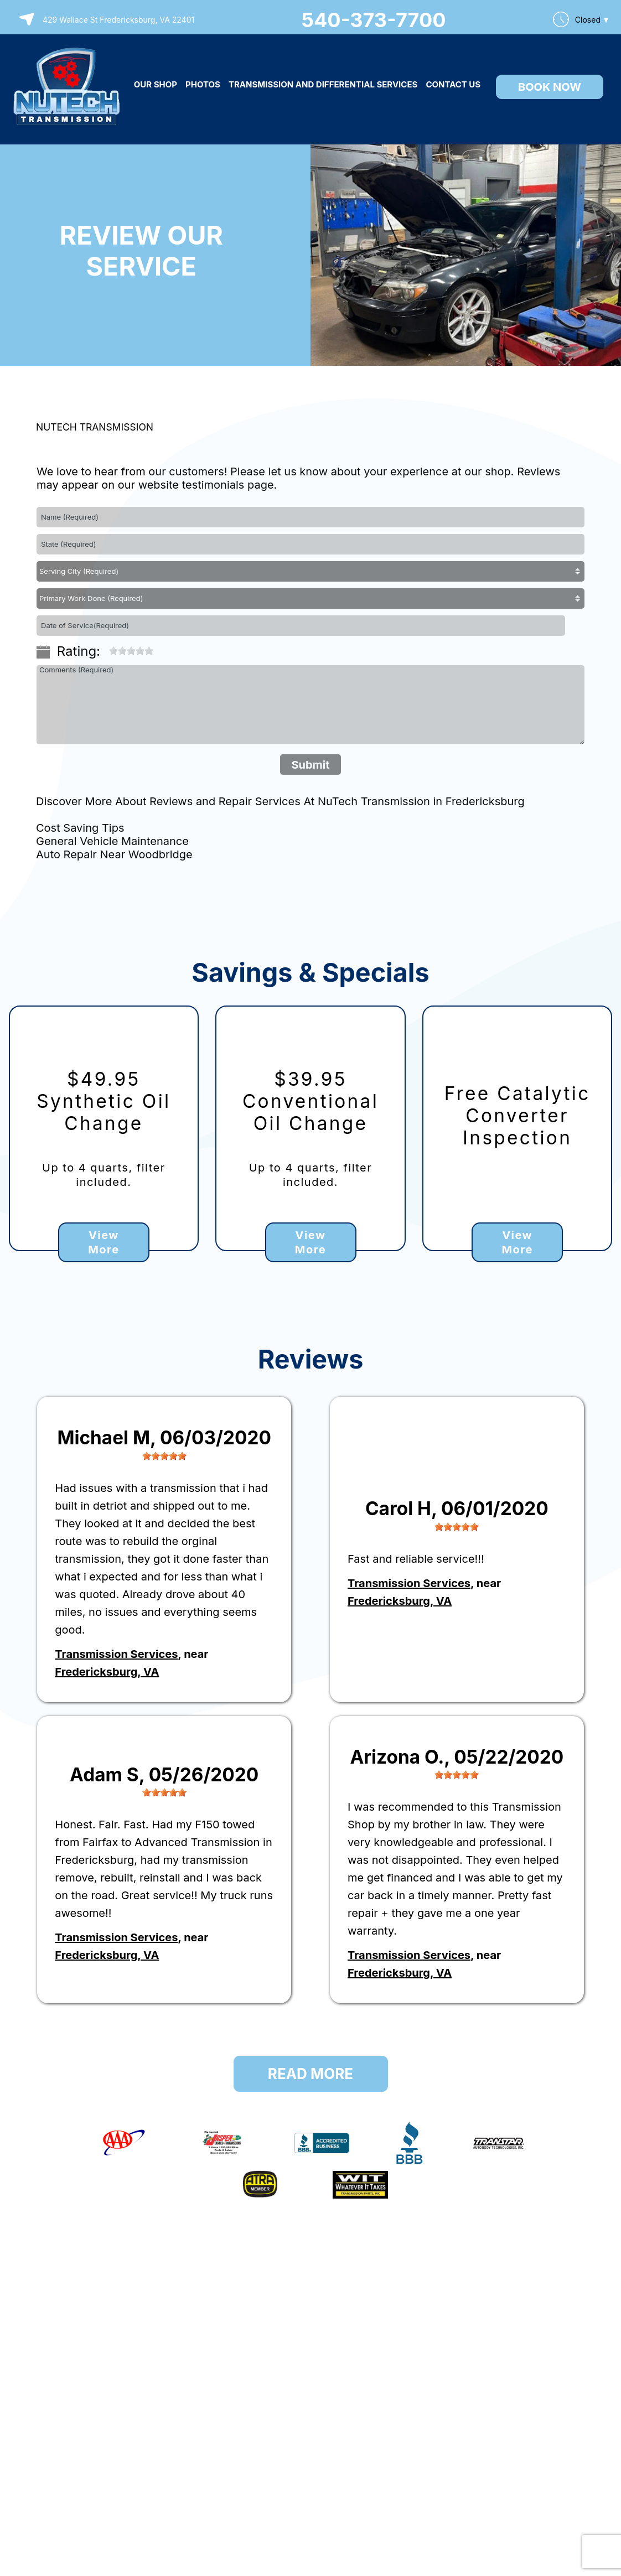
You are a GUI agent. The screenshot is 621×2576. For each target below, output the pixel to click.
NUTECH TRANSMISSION (94, 427)
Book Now (549, 87)
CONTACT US (453, 84)
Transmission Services (116, 1654)
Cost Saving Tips (80, 828)
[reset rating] (104, 647)
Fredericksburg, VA (107, 1671)
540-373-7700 (374, 20)
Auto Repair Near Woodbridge (114, 854)
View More (103, 1242)
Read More (310, 2073)
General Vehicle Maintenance (112, 841)
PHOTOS (202, 84)
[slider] (131, 650)
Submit (310, 764)
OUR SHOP (155, 84)
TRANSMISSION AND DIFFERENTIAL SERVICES (323, 84)
